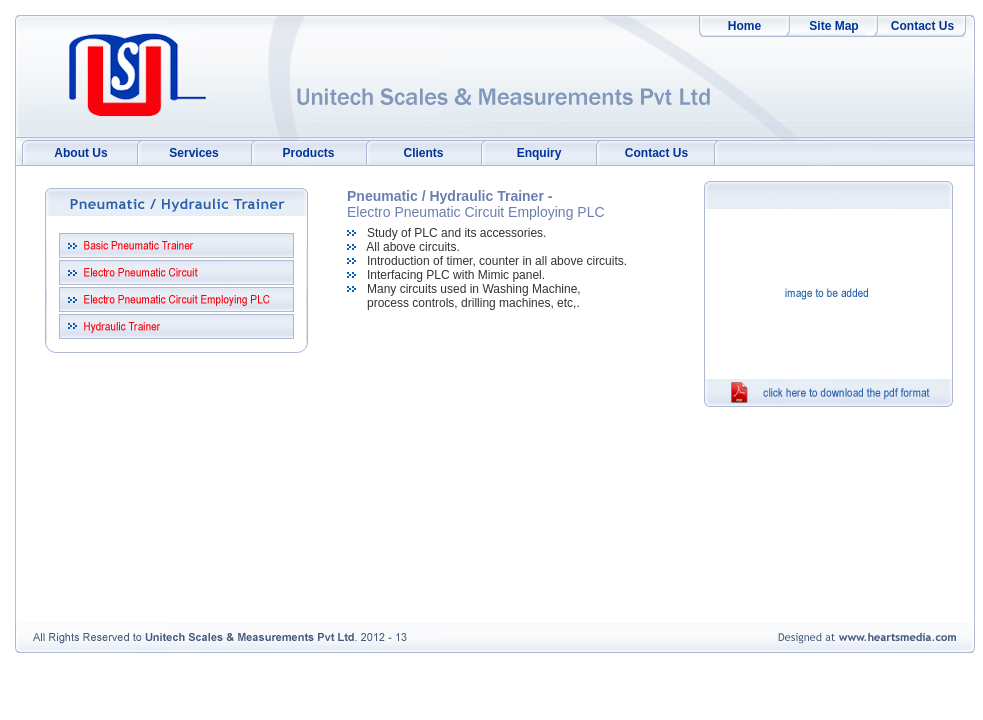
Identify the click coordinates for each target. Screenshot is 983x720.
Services (193, 153)
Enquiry (539, 153)
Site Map (833, 26)
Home (744, 26)
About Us (80, 153)
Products (308, 153)
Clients (423, 153)
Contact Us (922, 26)
